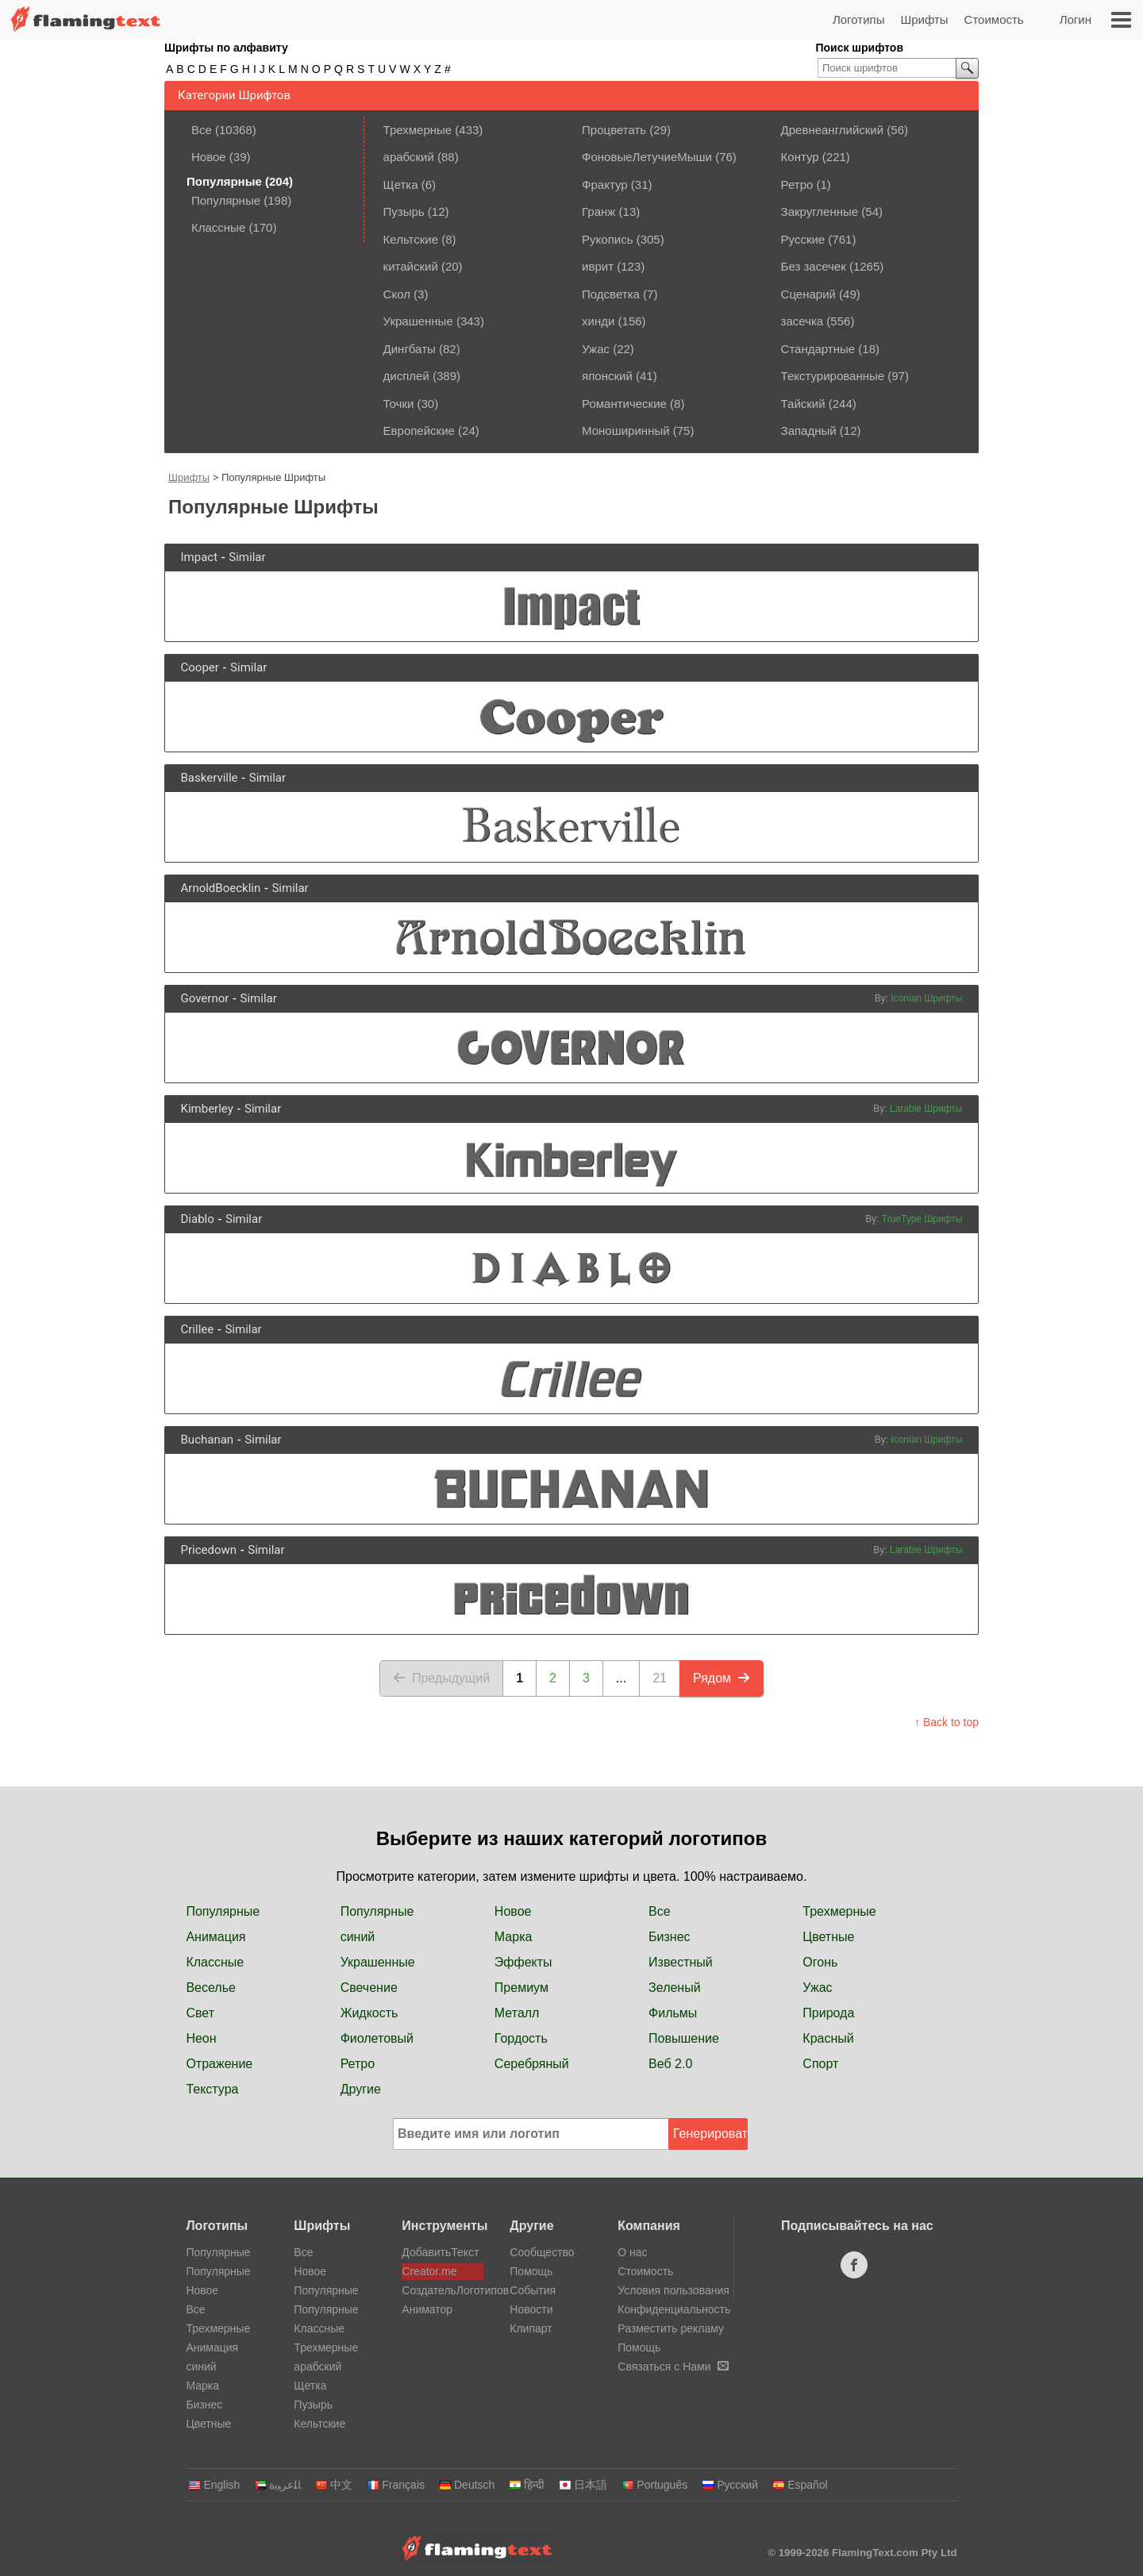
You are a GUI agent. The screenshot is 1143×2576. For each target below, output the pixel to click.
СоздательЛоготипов (442, 2290)
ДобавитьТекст (440, 2252)
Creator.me (429, 2271)
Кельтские (410, 239)
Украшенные (418, 321)
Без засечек (813, 266)
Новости (531, 2309)
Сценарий (808, 294)
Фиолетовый (377, 2038)
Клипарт (531, 2328)
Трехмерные (417, 129)
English (214, 2484)
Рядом (721, 1678)
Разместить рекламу (671, 2328)
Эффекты (523, 1962)
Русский (730, 2484)
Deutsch (467, 2484)
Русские (803, 239)
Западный (809, 430)
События (533, 2290)
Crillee (197, 1329)
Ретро (797, 184)
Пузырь (404, 211)
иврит (598, 266)
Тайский (803, 403)
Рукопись (607, 239)
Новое (208, 156)
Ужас (596, 349)
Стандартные (818, 349)
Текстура (212, 2089)
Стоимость (994, 19)
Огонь (819, 1962)
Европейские (419, 430)
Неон (201, 2038)
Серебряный (532, 2063)
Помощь (531, 2271)
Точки (398, 403)
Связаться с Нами (673, 2366)
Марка (514, 1937)
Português (654, 2484)
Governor (205, 998)
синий (358, 1937)
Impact (199, 557)
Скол (396, 294)
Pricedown (209, 1550)
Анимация (215, 1937)
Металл (517, 2013)
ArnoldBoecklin (221, 888)
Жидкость (369, 2013)
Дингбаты (409, 349)
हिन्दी (527, 2484)
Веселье (211, 1987)
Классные (218, 227)
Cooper (200, 667)
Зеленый (674, 1987)
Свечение (369, 1987)
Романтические (624, 403)
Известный (680, 1962)
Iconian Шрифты (926, 998)
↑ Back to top (946, 1722)
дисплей (406, 376)
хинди (598, 321)
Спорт (820, 2063)
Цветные (828, 1937)
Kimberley (207, 1109)
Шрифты (924, 19)
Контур (800, 156)
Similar (247, 557)
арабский (408, 156)
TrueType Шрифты (922, 1219)
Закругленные (820, 211)
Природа (828, 2013)
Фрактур (605, 184)
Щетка (400, 184)
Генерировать (710, 2133)
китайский (410, 266)
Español (800, 2484)
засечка (802, 321)
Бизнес (669, 1937)
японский (607, 376)
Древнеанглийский (832, 129)
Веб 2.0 (670, 2063)
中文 (333, 2484)
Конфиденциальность (674, 2309)
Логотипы (859, 19)
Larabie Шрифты (926, 1108)
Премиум (521, 1987)
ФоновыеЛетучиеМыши (647, 156)
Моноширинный (626, 430)
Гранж (598, 211)
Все (201, 129)
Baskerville (209, 778)
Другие (361, 2089)
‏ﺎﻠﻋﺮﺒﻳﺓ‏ (277, 2484)
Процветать (614, 129)
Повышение (683, 2038)
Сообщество (542, 2252)
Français (396, 2484)
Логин (1075, 19)
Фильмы (672, 2013)
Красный (827, 2038)
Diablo (197, 1219)
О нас (632, 2252)
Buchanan (207, 1439)
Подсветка (611, 294)
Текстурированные (833, 376)
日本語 (583, 2484)
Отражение (219, 2063)
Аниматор (427, 2309)
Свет (200, 2013)
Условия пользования (673, 2290)
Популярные (225, 200)
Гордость (521, 2038)
